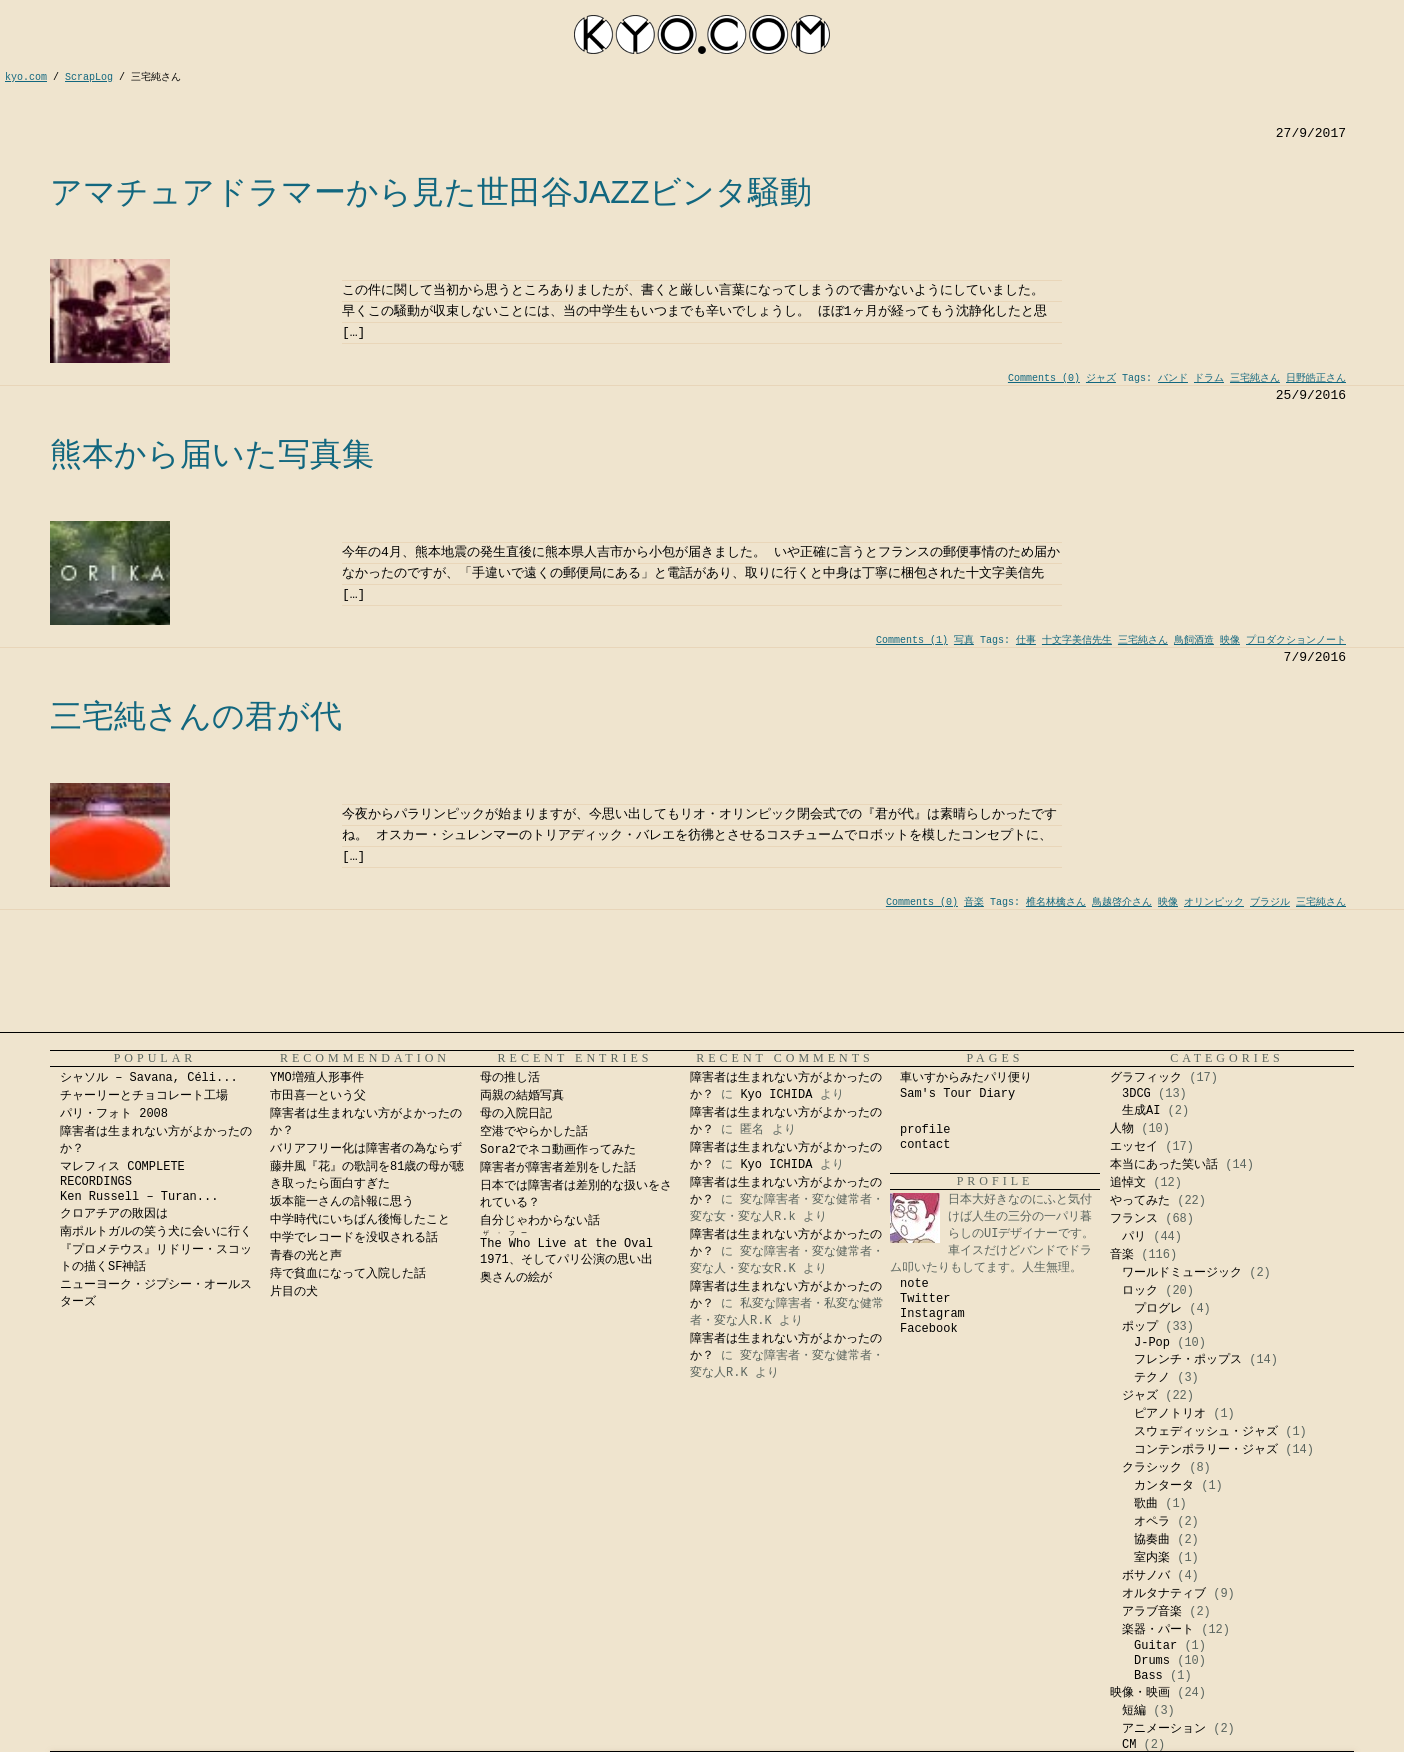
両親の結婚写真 (522, 1096)
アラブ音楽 (1152, 1612)
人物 (1122, 1129)
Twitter (925, 1299)
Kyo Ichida (1138, 1743)
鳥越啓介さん (1122, 902)
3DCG (1136, 1094)
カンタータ (1164, 1486)
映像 (1230, 640)
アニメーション (1164, 1729)
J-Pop (1152, 1343)
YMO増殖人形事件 (317, 1078)
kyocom (702, 34)
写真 (964, 640)
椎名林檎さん (1056, 902)
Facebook (929, 1329)
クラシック (1152, 1468)
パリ (1134, 1237)
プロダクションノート (1296, 640)
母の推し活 (510, 1078)
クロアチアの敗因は (114, 1214)
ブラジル (1270, 902)
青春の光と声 (306, 1256)
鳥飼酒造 (1194, 640)
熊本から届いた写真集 (212, 454)
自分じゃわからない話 (540, 1221)
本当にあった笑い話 (1164, 1165)
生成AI (1141, 1111)
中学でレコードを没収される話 (354, 1238)
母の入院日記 (516, 1114)
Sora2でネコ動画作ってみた (558, 1150)
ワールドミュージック (1182, 1273)
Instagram (932, 1314)
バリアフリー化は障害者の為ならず (366, 1149)
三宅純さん (1255, 378)
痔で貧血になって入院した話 (348, 1274)
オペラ (1152, 1522)
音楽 (974, 902)
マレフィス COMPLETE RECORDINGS (122, 1174)
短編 (1134, 1711)
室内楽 (1152, 1558)
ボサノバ (1146, 1576)
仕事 (1026, 640)
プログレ (1158, 1309)
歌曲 (1146, 1504)
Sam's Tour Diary (957, 1094)
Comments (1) (912, 640)
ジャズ (1101, 378)
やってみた (1140, 1201)
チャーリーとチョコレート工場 (144, 1096)
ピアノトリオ (1170, 1414)
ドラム (1209, 378)
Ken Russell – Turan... (139, 1197)
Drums (1152, 1661)
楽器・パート (1158, 1630)
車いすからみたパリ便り (966, 1078)
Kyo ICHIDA (776, 1095)
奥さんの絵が (516, 1278)
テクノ (1152, 1378)
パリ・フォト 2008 (114, 1114)
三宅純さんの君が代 (196, 716)
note (914, 1284)
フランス (1134, 1219)
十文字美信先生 (1077, 640)
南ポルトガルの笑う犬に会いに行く (156, 1232)
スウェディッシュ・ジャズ (1206, 1432)
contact (925, 1145)
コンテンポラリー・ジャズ (1206, 1450)
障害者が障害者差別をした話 (558, 1168)
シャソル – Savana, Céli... (149, 1078)
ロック (1140, 1291)
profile (925, 1130)
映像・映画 (1140, 1693)
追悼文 (1128, 1183)
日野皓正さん (1316, 378)
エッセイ (1134, 1147)
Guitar (1155, 1646)
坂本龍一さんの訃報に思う (342, 1202)
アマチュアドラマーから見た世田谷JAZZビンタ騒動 (431, 192)
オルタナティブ (1164, 1594)
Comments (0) (1044, 378)
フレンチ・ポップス (1188, 1360)
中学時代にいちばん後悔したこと (360, 1220)
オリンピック (1214, 902)
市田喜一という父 (318, 1096)
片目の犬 (294, 1292)
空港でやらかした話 (534, 1132)
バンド (1173, 378)
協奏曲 (1152, 1540)
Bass (1148, 1676)
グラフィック (1146, 1078)
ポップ (1140, 1327)
